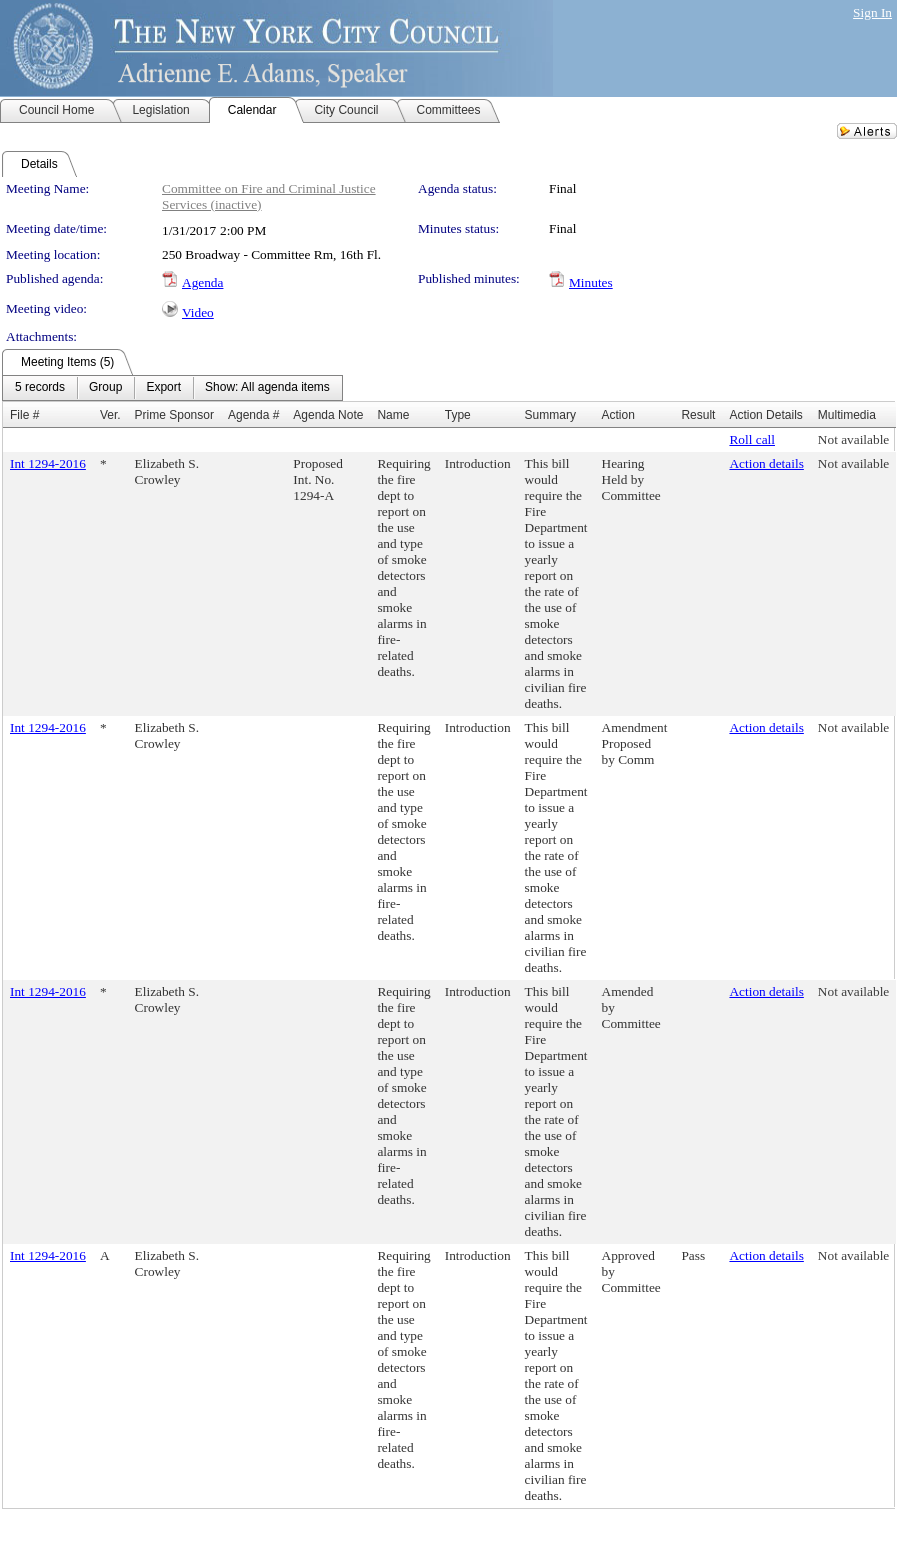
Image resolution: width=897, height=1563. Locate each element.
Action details (766, 463)
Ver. (110, 415)
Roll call (752, 439)
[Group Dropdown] (105, 388)
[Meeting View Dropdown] (267, 388)
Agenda (202, 282)
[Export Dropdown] (163, 388)
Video (198, 312)
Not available (853, 439)
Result (698, 415)
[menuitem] (40, 388)
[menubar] (172, 388)
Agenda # (253, 415)
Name (393, 415)
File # (24, 415)
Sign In (872, 12)
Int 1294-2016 (48, 463)
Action (618, 415)
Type (458, 415)
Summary (550, 415)
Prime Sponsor (174, 415)
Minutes (591, 282)
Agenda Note (328, 415)
